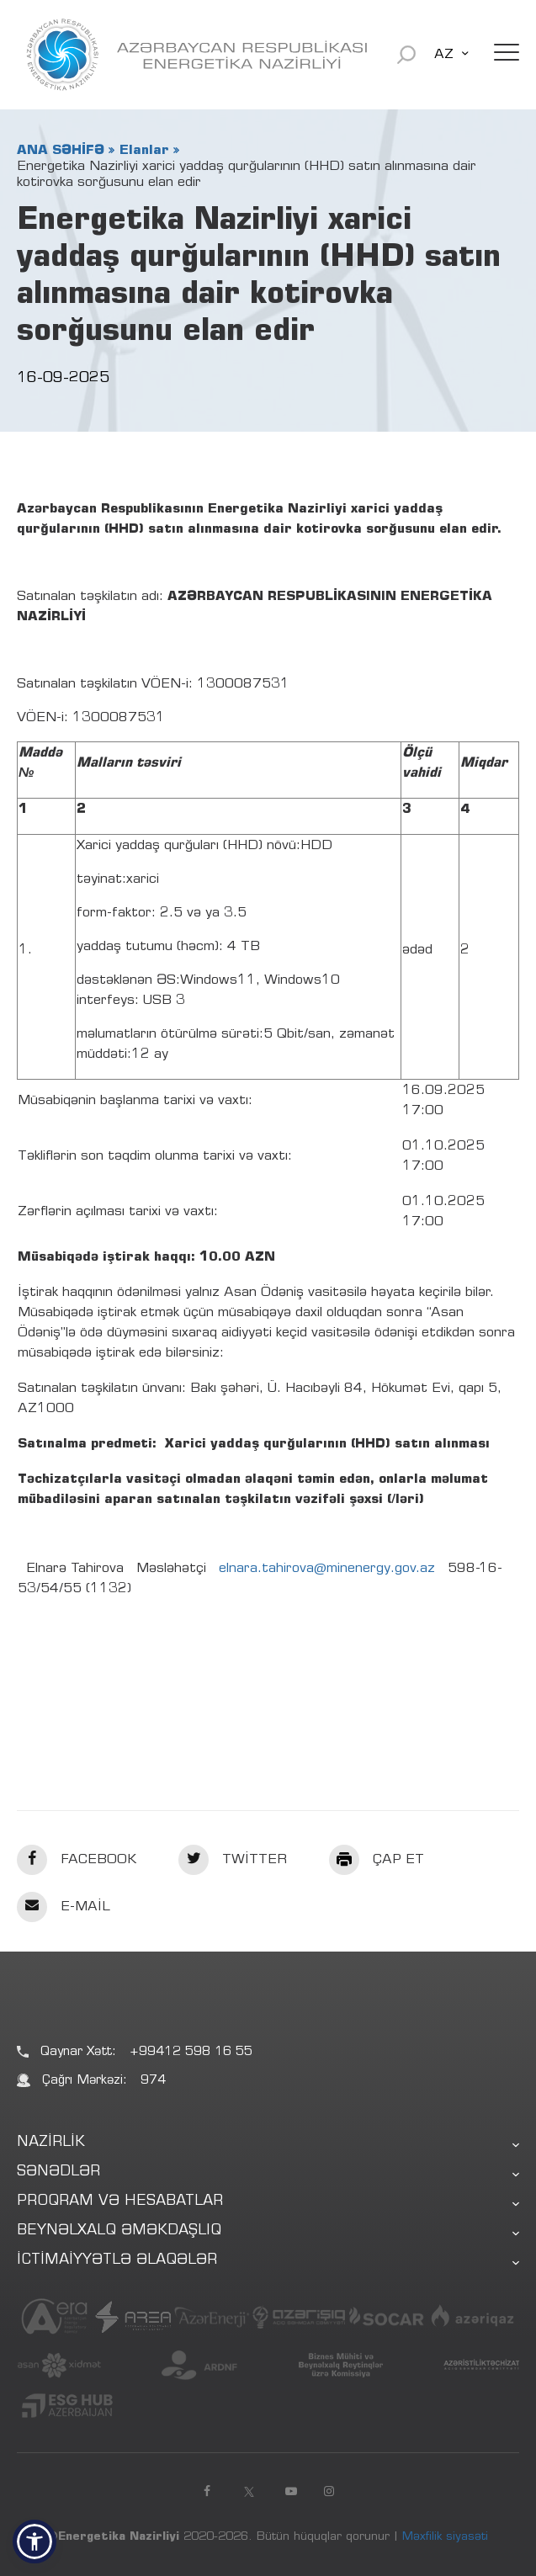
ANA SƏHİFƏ (60, 150)
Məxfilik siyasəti (445, 2537)
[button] (34, 2541)
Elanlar (144, 150)
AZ (444, 54)
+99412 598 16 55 (191, 2052)
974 (153, 2080)
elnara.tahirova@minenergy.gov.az (327, 1568)
